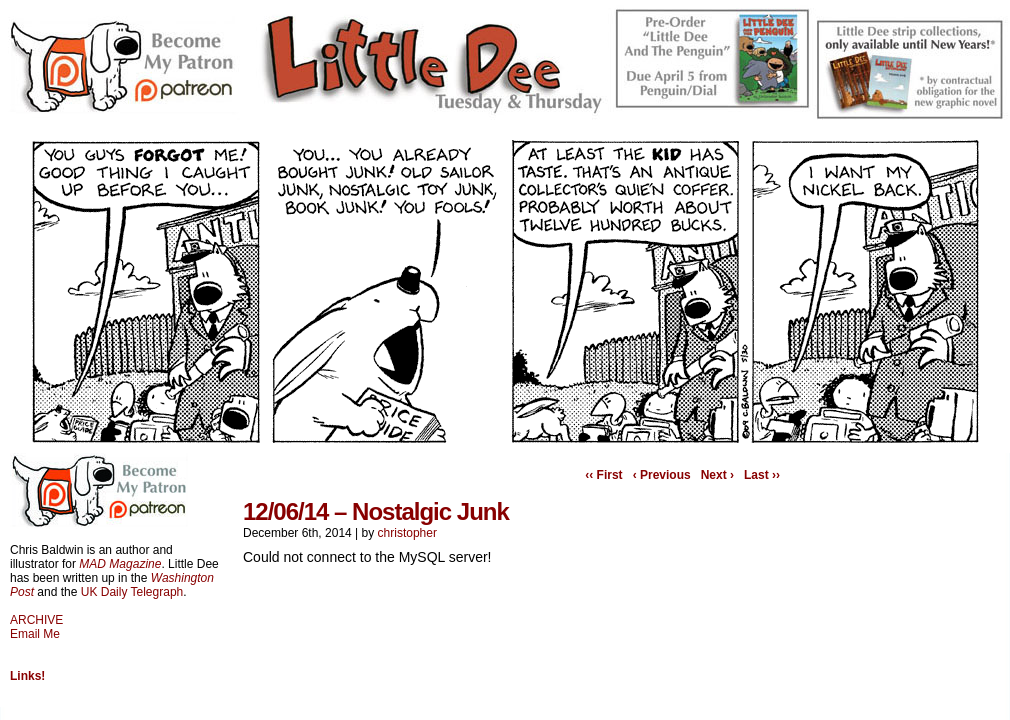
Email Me (35, 634)
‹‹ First (603, 475)
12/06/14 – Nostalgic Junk (376, 511)
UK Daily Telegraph (132, 592)
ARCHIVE (36, 620)
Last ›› (762, 475)
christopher (407, 533)
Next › (717, 475)
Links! (27, 676)
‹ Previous (662, 475)
